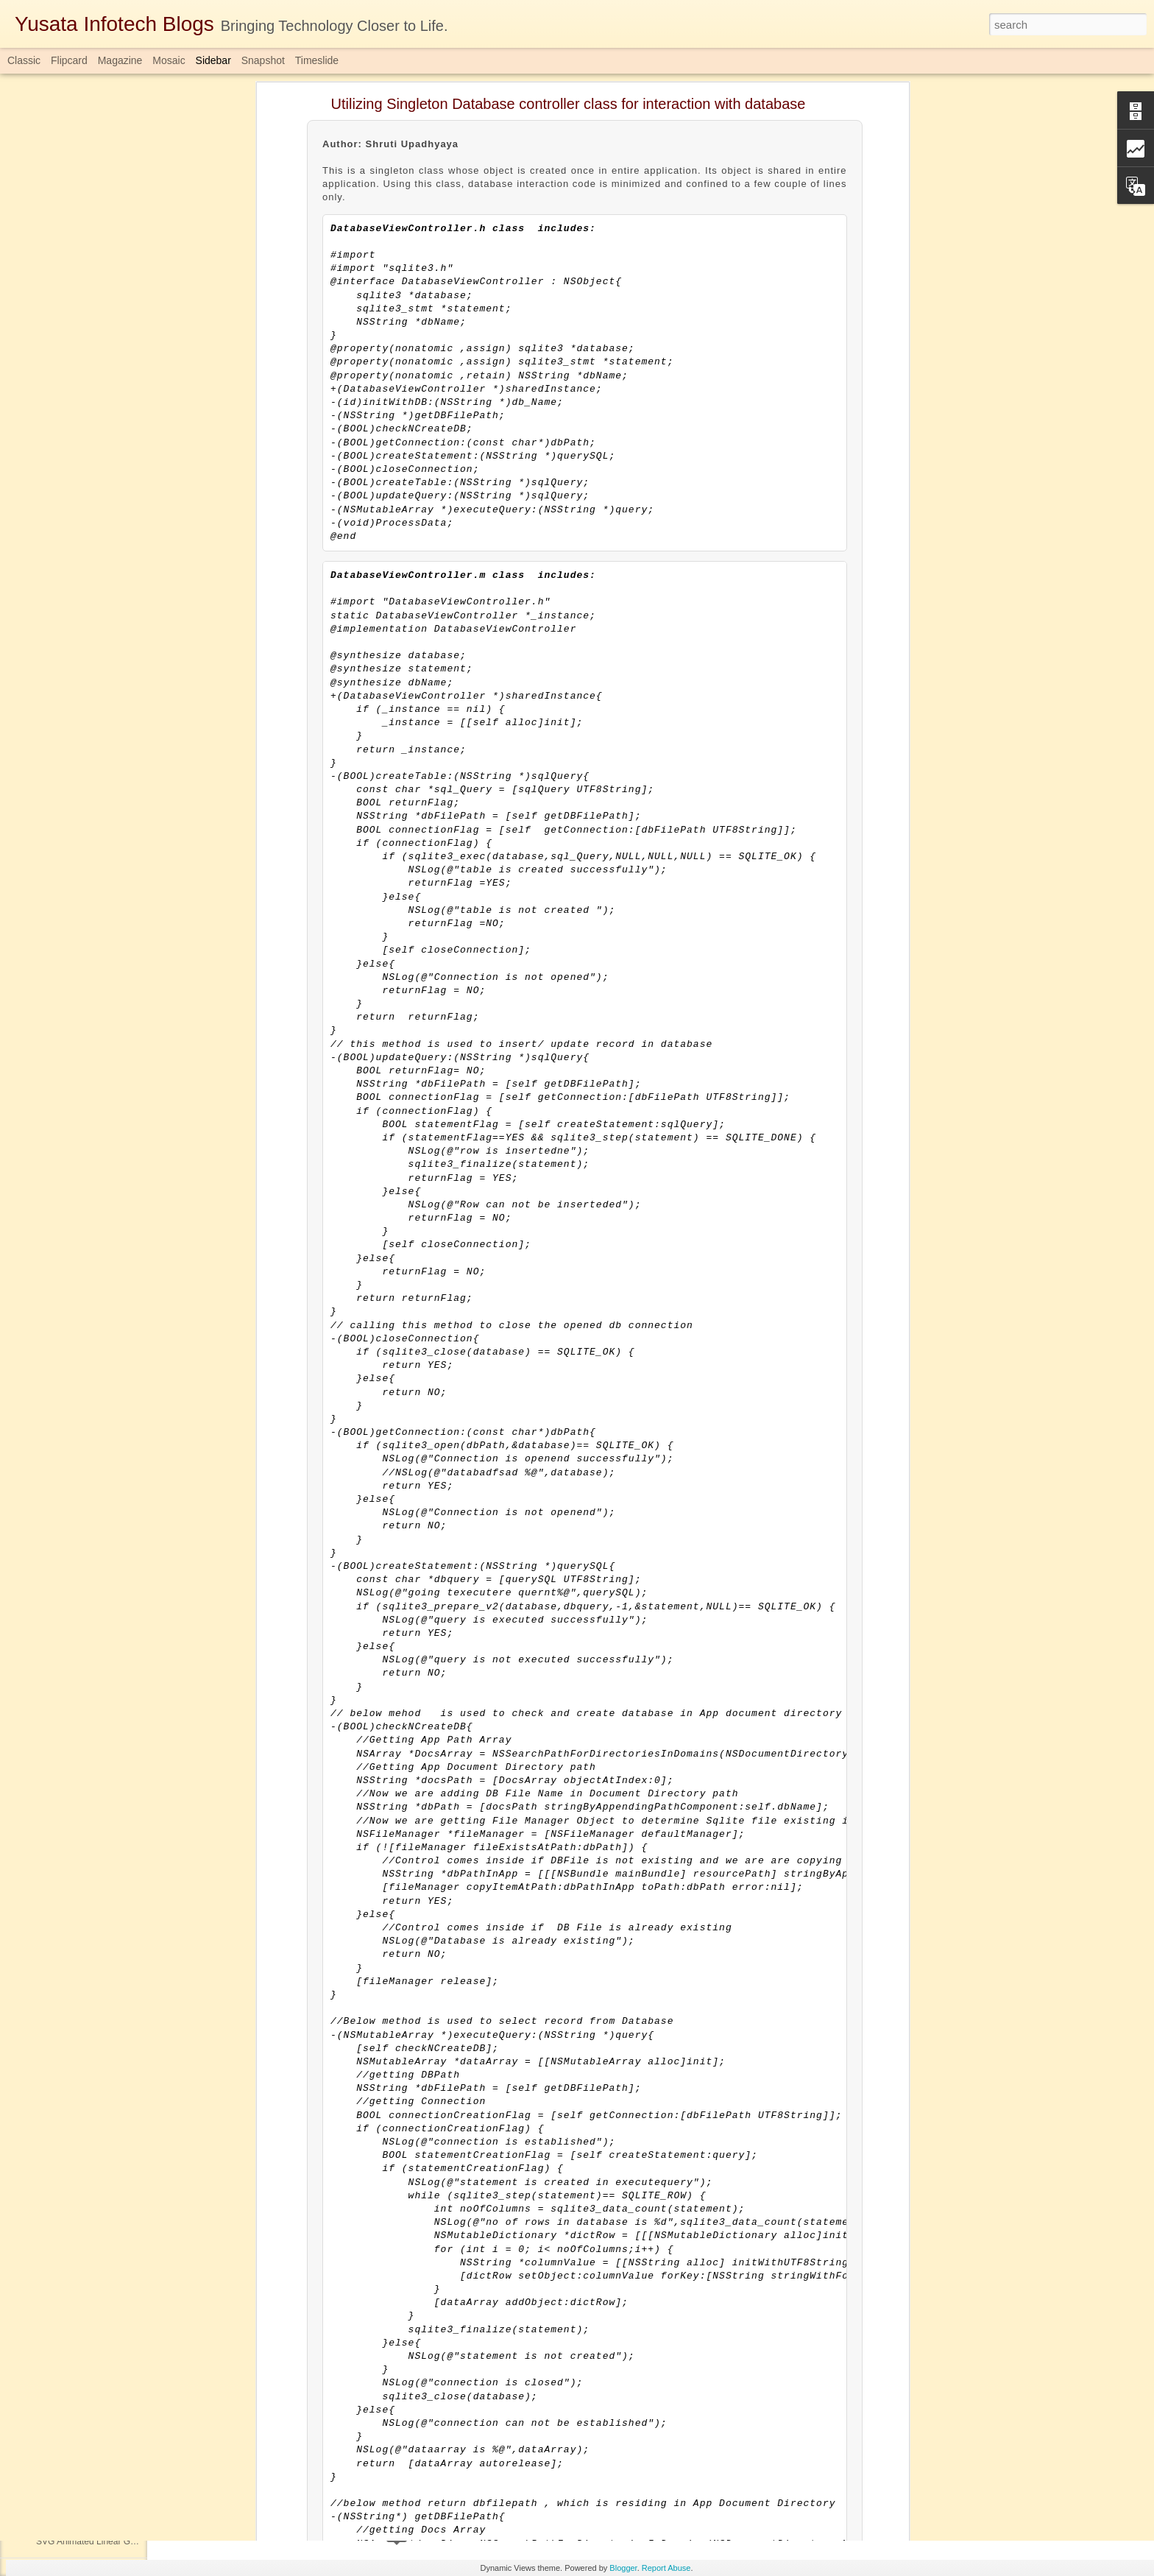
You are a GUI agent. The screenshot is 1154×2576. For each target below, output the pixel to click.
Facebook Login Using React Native (106, 2011)
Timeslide (317, 60)
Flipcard (69, 60)
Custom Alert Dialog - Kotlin (90, 2309)
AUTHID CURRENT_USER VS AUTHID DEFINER (135, 2442)
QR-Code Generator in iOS (89, 2210)
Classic (23, 60)
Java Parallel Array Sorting (88, 2475)
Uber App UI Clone (73, 2276)
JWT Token (58, 2077)
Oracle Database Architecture (94, 2342)
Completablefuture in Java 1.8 (443, 2472)
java (527, 2472)
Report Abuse (666, 2567)
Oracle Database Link (78, 2177)
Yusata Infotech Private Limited (499, 2453)
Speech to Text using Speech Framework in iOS (130, 1879)
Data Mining (59, 1978)
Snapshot (263, 60)
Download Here (215, 2416)
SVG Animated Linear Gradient (96, 2541)
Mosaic (168, 60)
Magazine (120, 60)
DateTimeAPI (62, 1846)
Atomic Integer (64, 2243)
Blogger (623, 2567)
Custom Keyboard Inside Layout (99, 1812)
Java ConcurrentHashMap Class (99, 1912)
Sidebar (213, 60)
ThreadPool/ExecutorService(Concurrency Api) (127, 2409)
